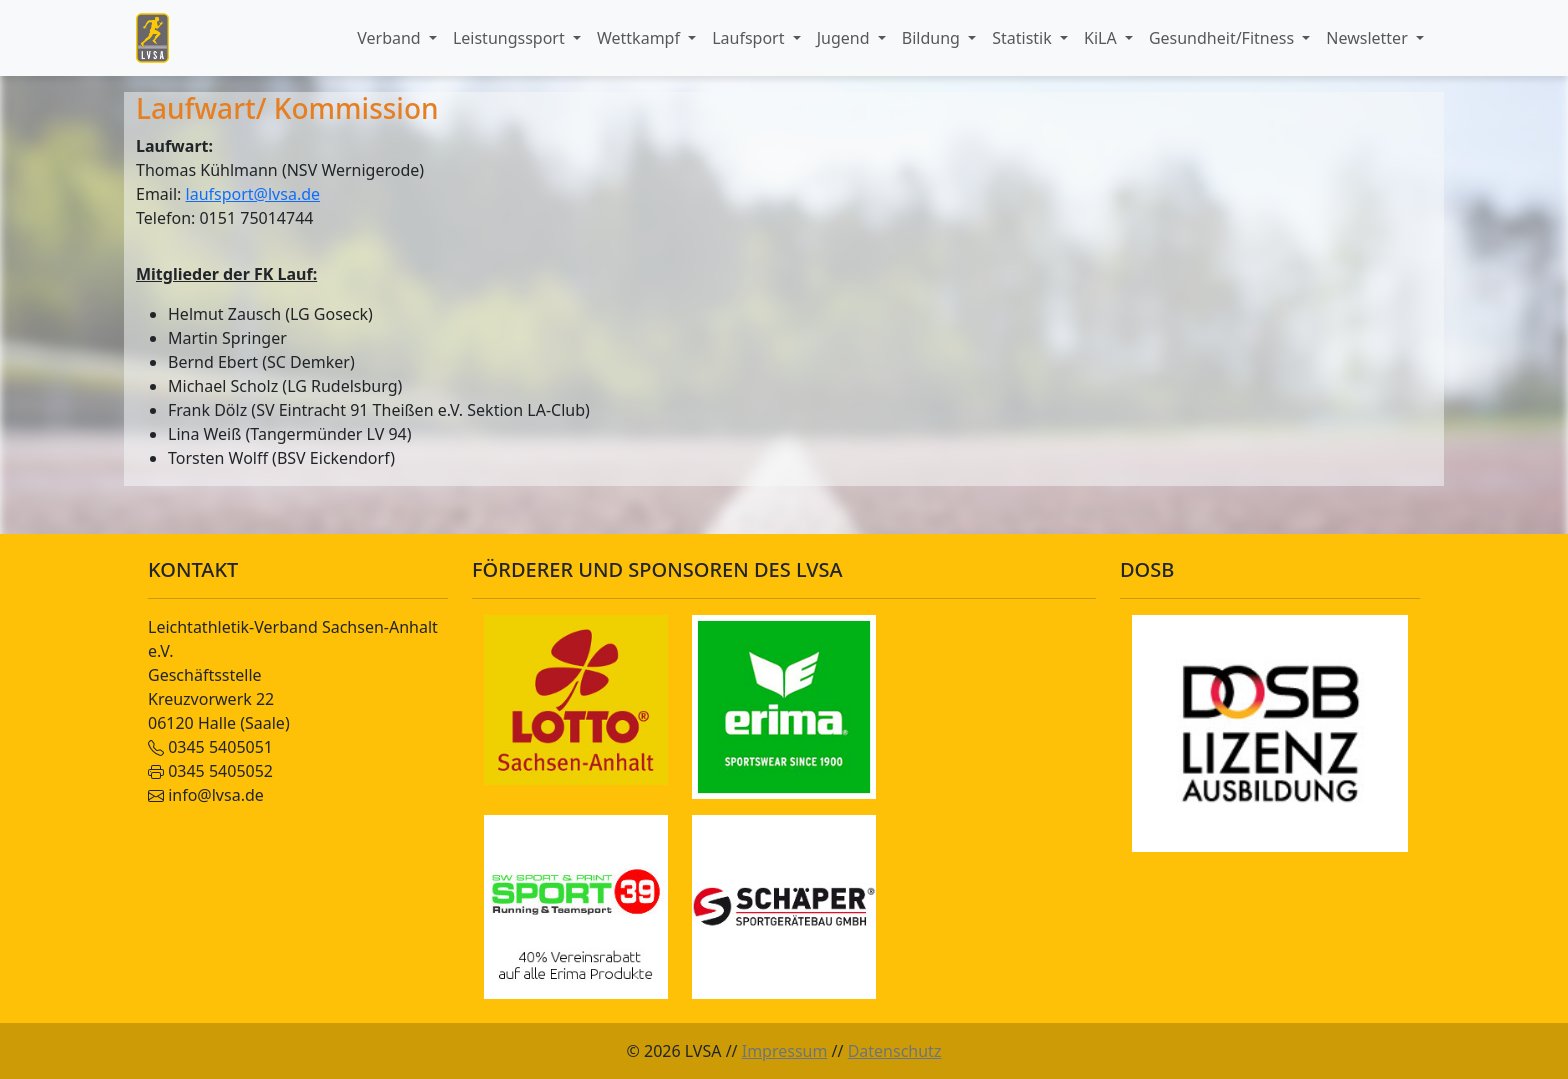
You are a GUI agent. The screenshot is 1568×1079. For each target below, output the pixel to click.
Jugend (845, 38)
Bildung (933, 38)
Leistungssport (511, 38)
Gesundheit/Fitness (1223, 38)
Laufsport (750, 38)
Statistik (1024, 38)
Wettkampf (640, 38)
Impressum (785, 1051)
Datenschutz (895, 1051)
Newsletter (1369, 38)
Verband (391, 38)
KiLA (1102, 38)
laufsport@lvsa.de (253, 194)
